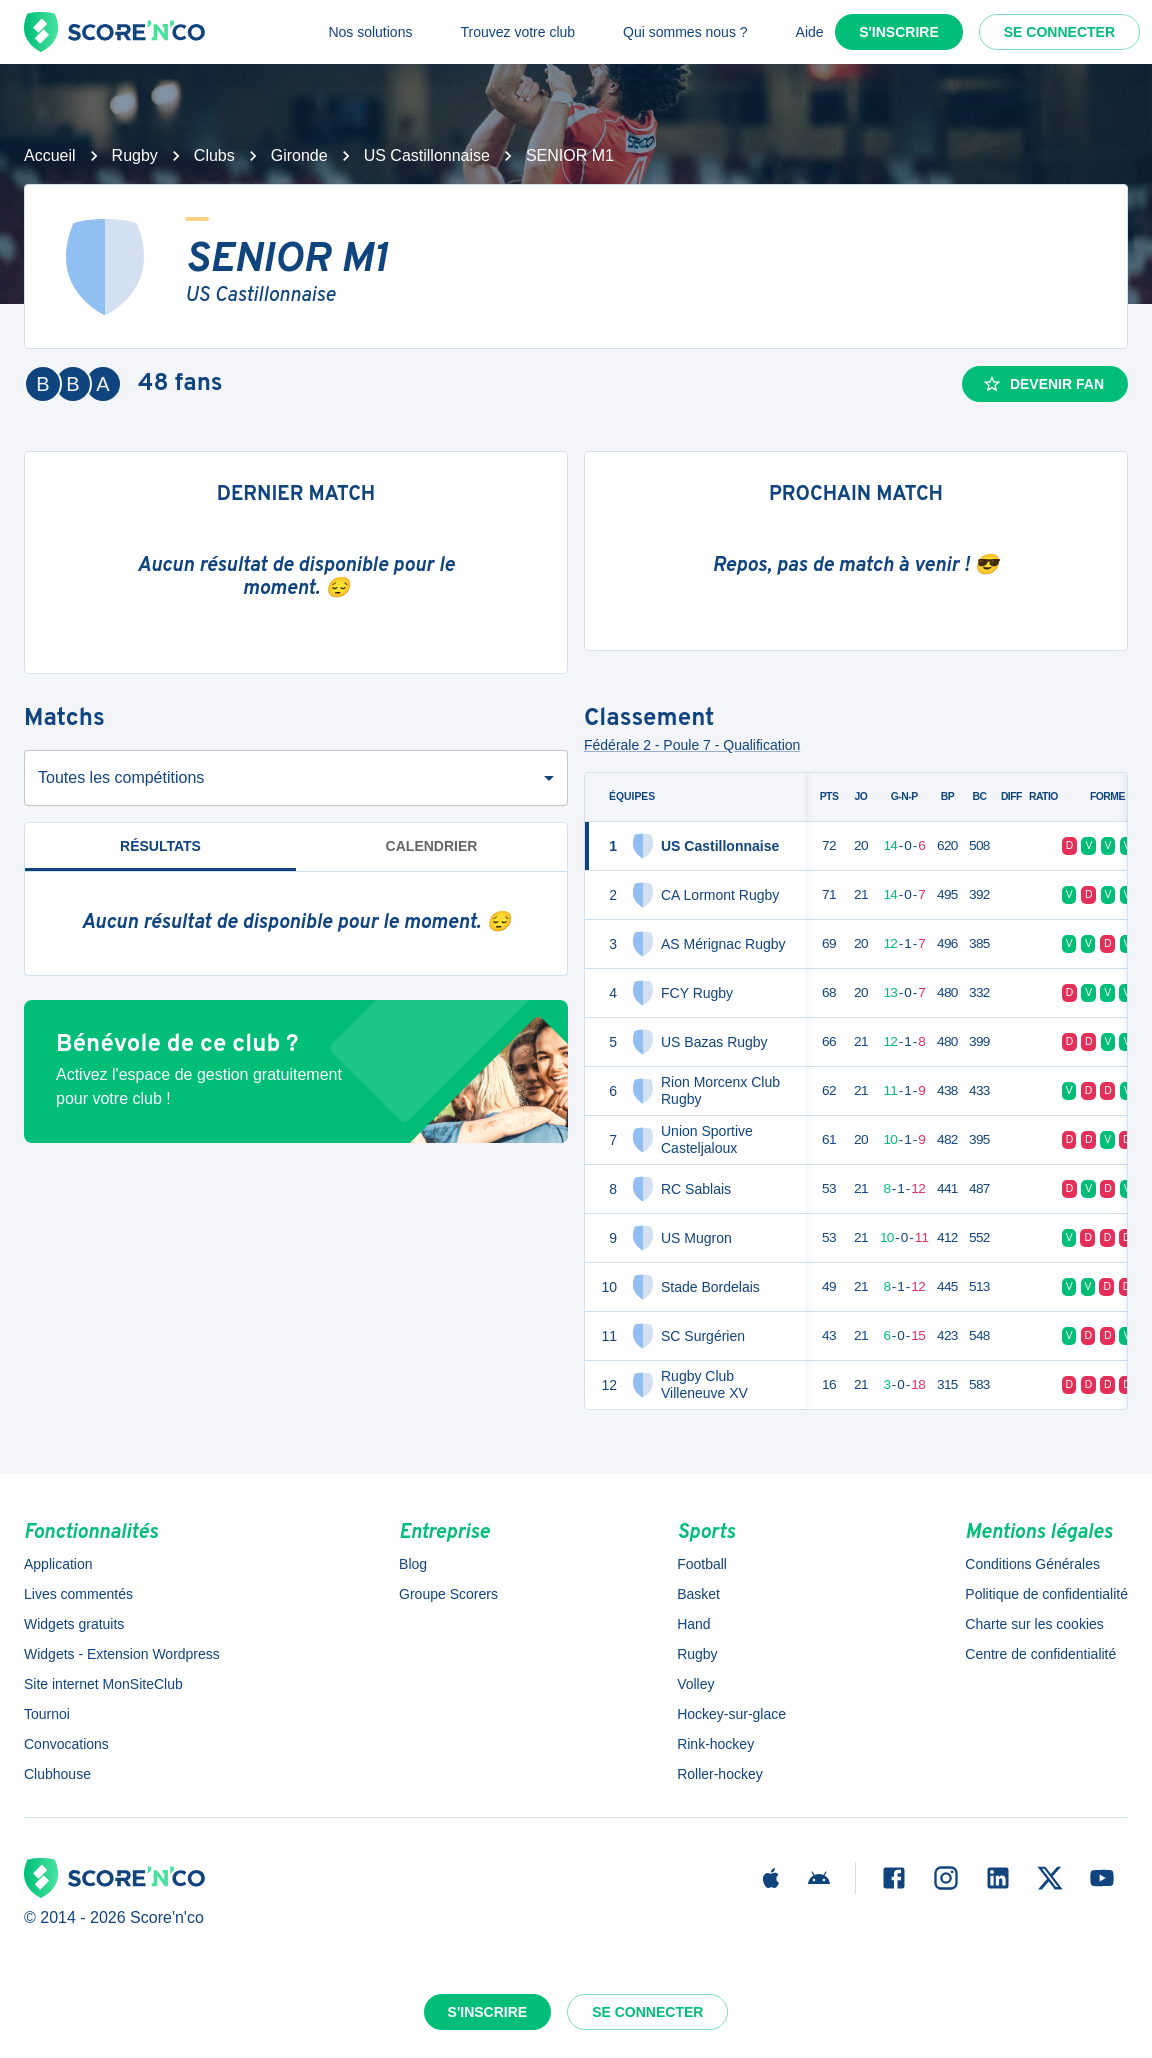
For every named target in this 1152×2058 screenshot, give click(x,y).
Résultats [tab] (160, 854)
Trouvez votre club (517, 32)
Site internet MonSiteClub (103, 1684)
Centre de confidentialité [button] (1040, 1654)
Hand (693, 1624)
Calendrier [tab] (432, 846)
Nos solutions (370, 32)
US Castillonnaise (427, 155)
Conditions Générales (1032, 1564)
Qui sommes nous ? (685, 32)
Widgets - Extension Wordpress (122, 1654)
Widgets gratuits (74, 1624)
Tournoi (47, 1714)
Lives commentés (78, 1594)
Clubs (214, 155)
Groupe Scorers (448, 1594)
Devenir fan (1043, 384)
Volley (695, 1684)
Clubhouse (57, 1774)
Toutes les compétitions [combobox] (121, 777)
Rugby (135, 155)
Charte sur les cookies (1034, 1624)
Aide (810, 32)
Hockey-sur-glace (731, 1714)
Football (702, 1564)
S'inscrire (899, 32)
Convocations (66, 1744)
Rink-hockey (715, 1744)
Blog (413, 1564)
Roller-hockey (720, 1774)
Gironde (299, 155)
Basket (698, 1594)
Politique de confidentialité (1046, 1594)
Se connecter (1059, 32)
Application (58, 1564)
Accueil (50, 155)
